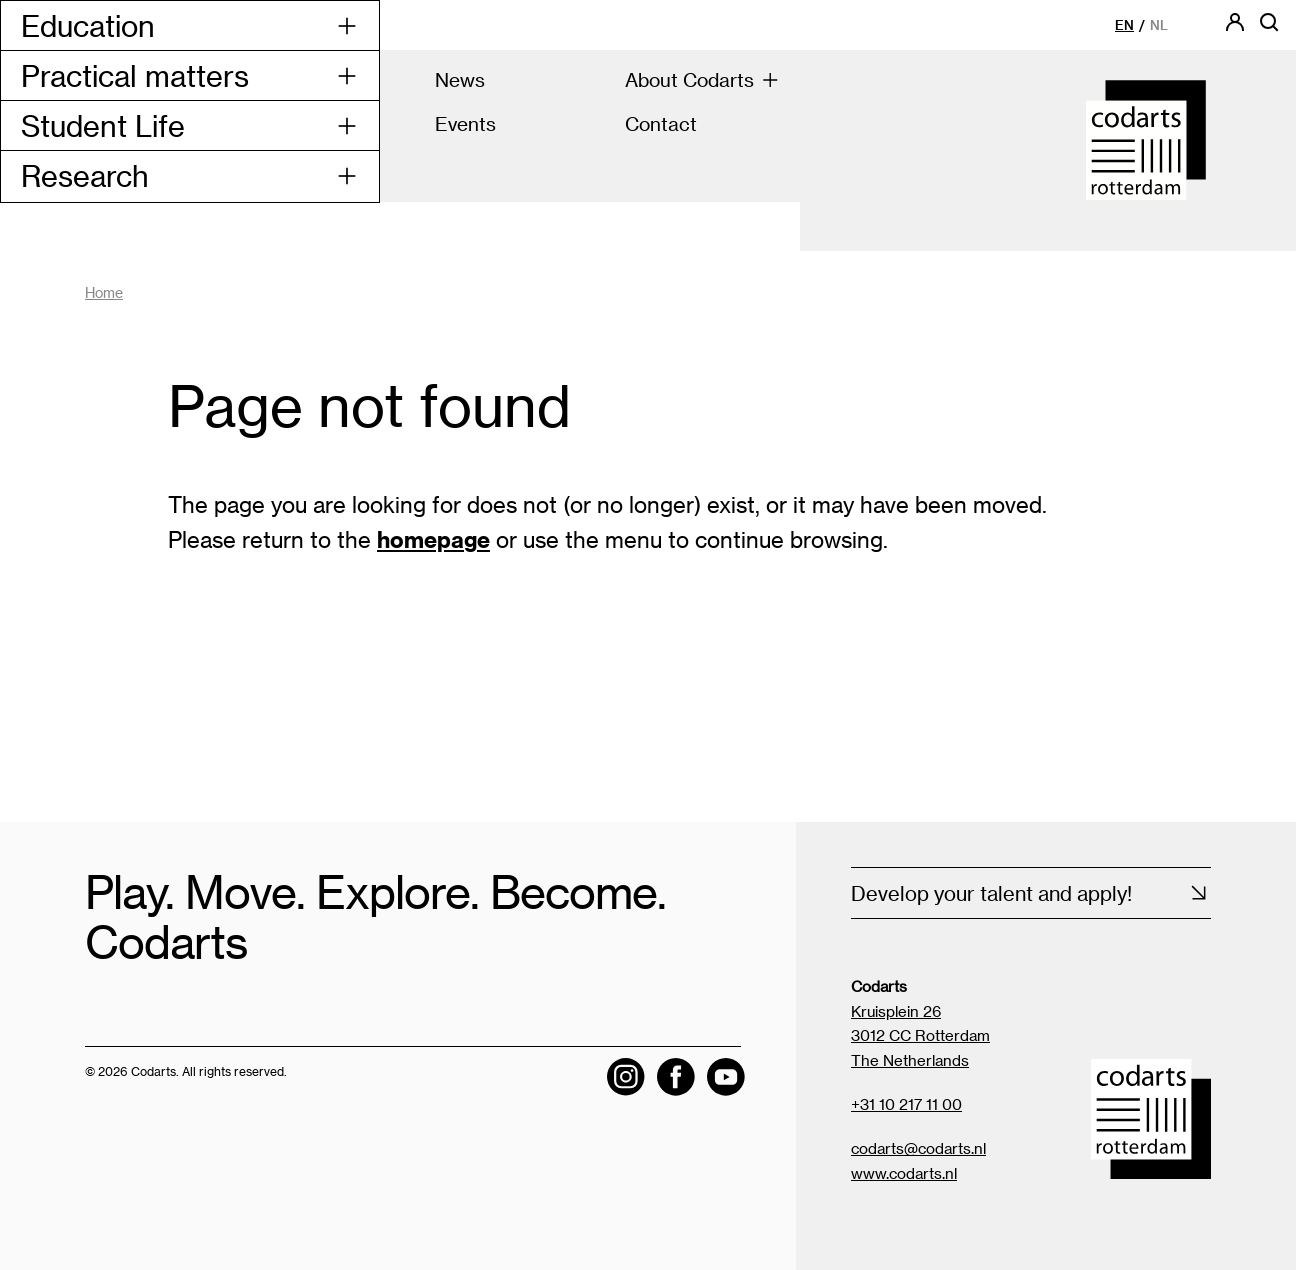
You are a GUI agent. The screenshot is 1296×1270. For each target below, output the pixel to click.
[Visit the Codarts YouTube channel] (726, 1077)
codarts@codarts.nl (918, 1148)
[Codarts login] (1235, 28)
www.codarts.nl (904, 1173)
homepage (433, 539)
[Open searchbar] (1269, 28)
